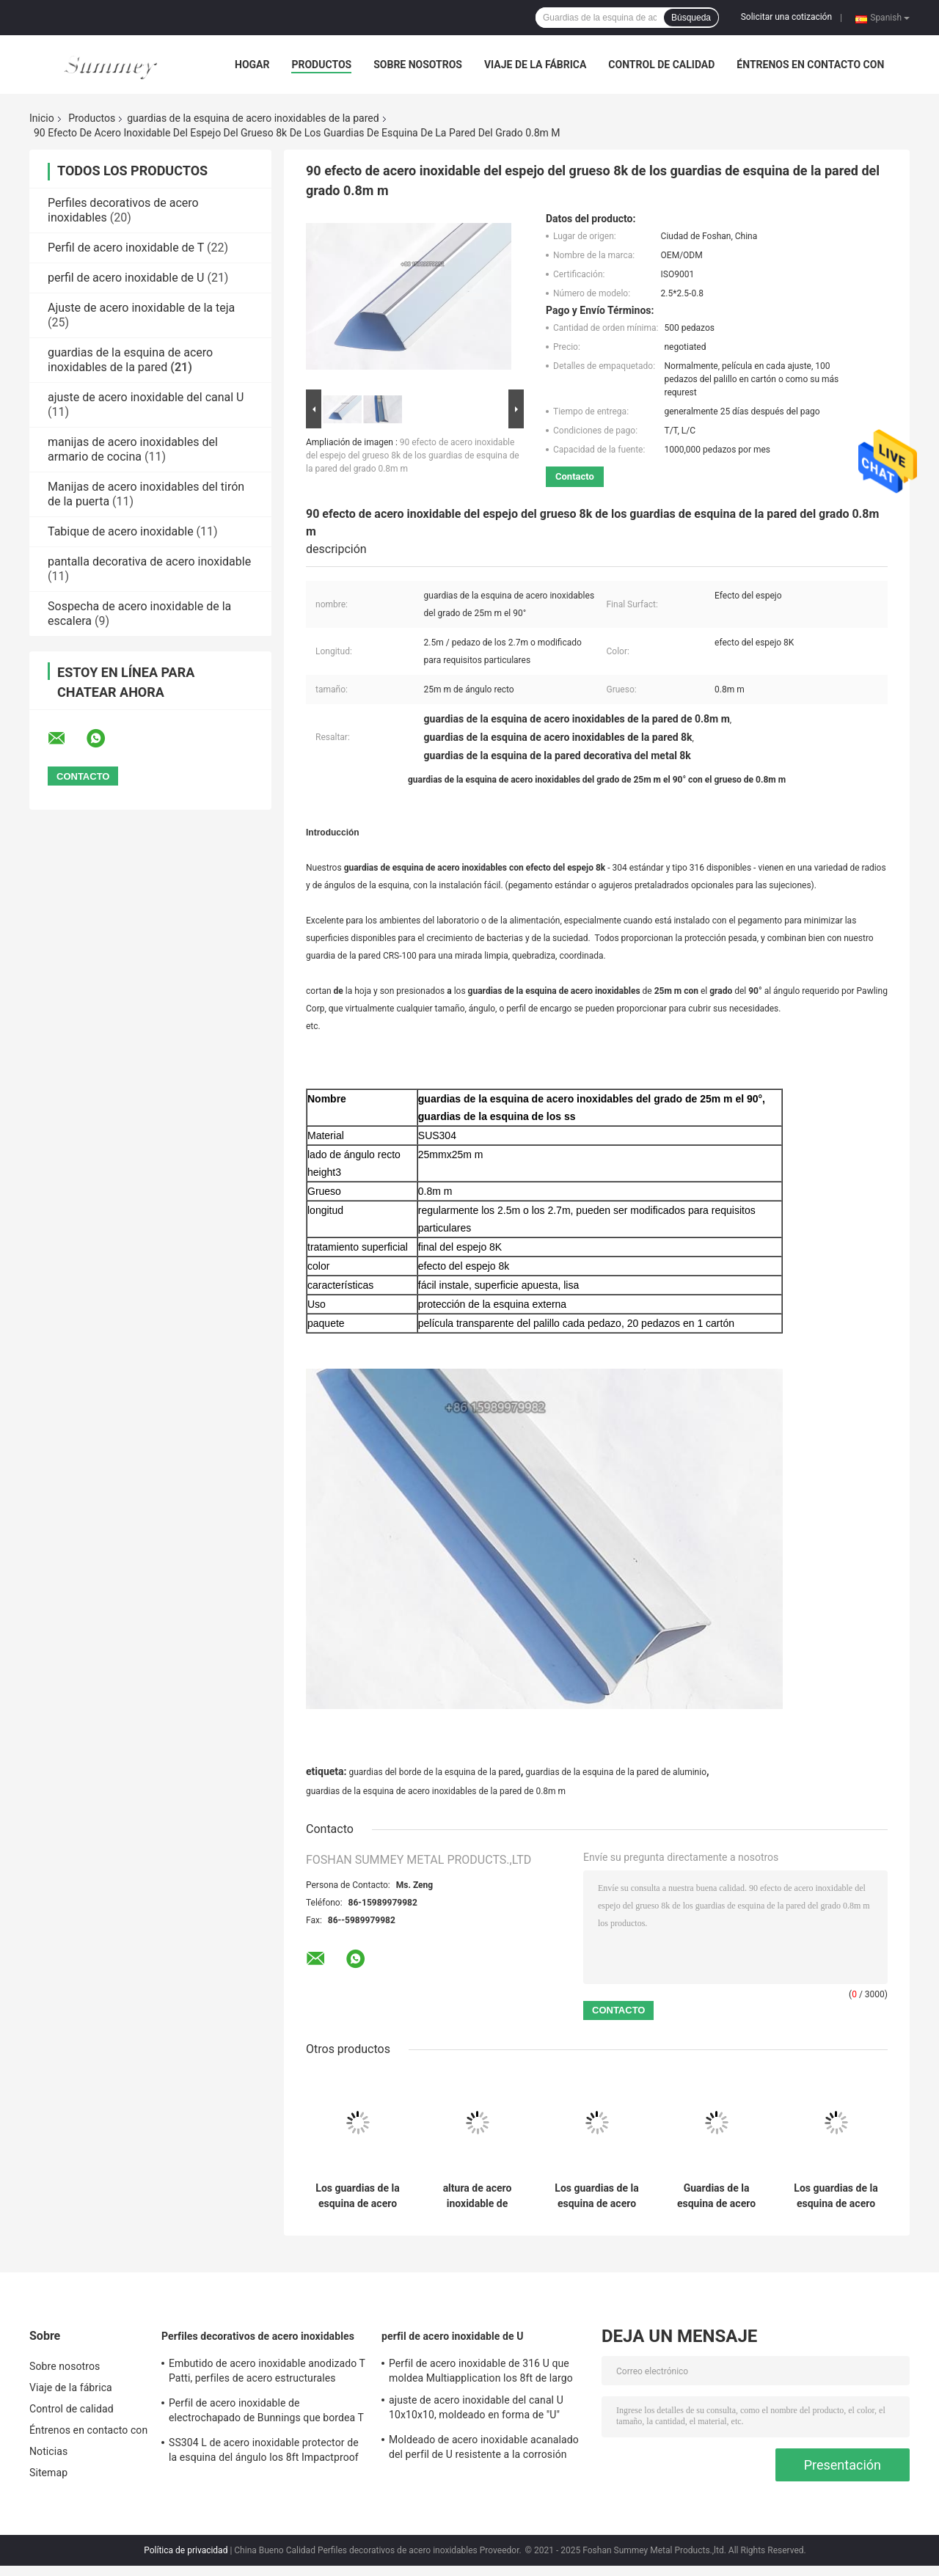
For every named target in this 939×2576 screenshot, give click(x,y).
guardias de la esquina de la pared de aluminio (615, 1772)
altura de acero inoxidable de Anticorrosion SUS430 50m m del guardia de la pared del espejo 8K (477, 2196)
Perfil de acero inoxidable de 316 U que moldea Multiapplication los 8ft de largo (481, 2370)
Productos (321, 64)
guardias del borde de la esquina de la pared (434, 1772)
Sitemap (48, 2472)
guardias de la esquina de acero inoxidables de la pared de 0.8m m (436, 1791)
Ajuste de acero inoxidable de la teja (141, 308)
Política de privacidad (185, 2550)
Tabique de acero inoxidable (121, 531)
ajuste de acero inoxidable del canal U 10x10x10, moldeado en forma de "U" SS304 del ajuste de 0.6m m (476, 2409)
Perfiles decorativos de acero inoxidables (257, 2336)
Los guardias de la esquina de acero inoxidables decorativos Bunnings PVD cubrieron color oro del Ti (836, 2196)
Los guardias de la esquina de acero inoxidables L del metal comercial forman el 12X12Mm (357, 2196)
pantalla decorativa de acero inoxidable (149, 561)
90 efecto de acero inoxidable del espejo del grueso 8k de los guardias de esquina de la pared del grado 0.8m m (412, 455)
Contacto (574, 476)
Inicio (41, 118)
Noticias (48, 2451)
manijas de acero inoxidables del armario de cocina (133, 449)
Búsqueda (691, 17)
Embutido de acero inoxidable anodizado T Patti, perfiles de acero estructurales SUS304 (267, 2372)
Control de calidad (661, 64)
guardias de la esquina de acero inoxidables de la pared (253, 118)
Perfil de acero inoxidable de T (126, 248)
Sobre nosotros (417, 64)
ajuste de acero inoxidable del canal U (146, 397)
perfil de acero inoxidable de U (126, 278)
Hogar (252, 64)
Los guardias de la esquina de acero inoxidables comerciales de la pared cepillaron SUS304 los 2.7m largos (596, 2196)
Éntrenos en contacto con (810, 64)
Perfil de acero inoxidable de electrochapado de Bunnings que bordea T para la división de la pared (266, 2412)
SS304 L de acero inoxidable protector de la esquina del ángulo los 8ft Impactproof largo (264, 2452)
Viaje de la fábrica (535, 64)
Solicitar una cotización (786, 17)
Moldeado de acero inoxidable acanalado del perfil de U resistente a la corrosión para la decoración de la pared (484, 2449)
